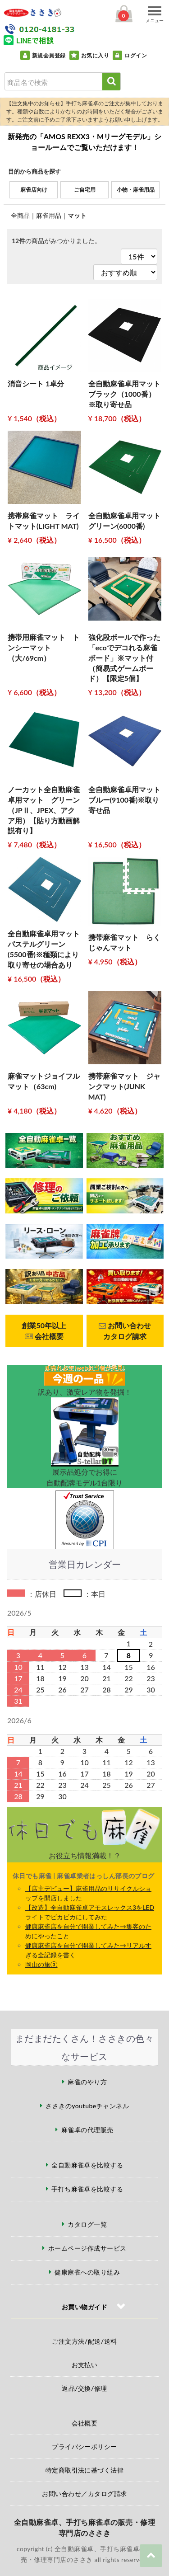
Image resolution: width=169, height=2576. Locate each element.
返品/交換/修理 (84, 2388)
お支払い (85, 2365)
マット (77, 215)
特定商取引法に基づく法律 (85, 2470)
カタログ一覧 (87, 2224)
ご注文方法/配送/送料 (84, 2341)
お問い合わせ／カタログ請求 (84, 2493)
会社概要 (85, 2423)
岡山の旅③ (41, 1964)
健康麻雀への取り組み (87, 2272)
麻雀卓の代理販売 (87, 2130)
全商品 (20, 215)
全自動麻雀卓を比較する (87, 2165)
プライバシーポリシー (84, 2446)
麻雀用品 (48, 215)
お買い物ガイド (84, 2307)
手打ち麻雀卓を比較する (87, 2189)
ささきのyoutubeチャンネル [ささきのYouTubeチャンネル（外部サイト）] (87, 2106)
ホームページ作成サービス (87, 2248)
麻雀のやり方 (87, 2082)
